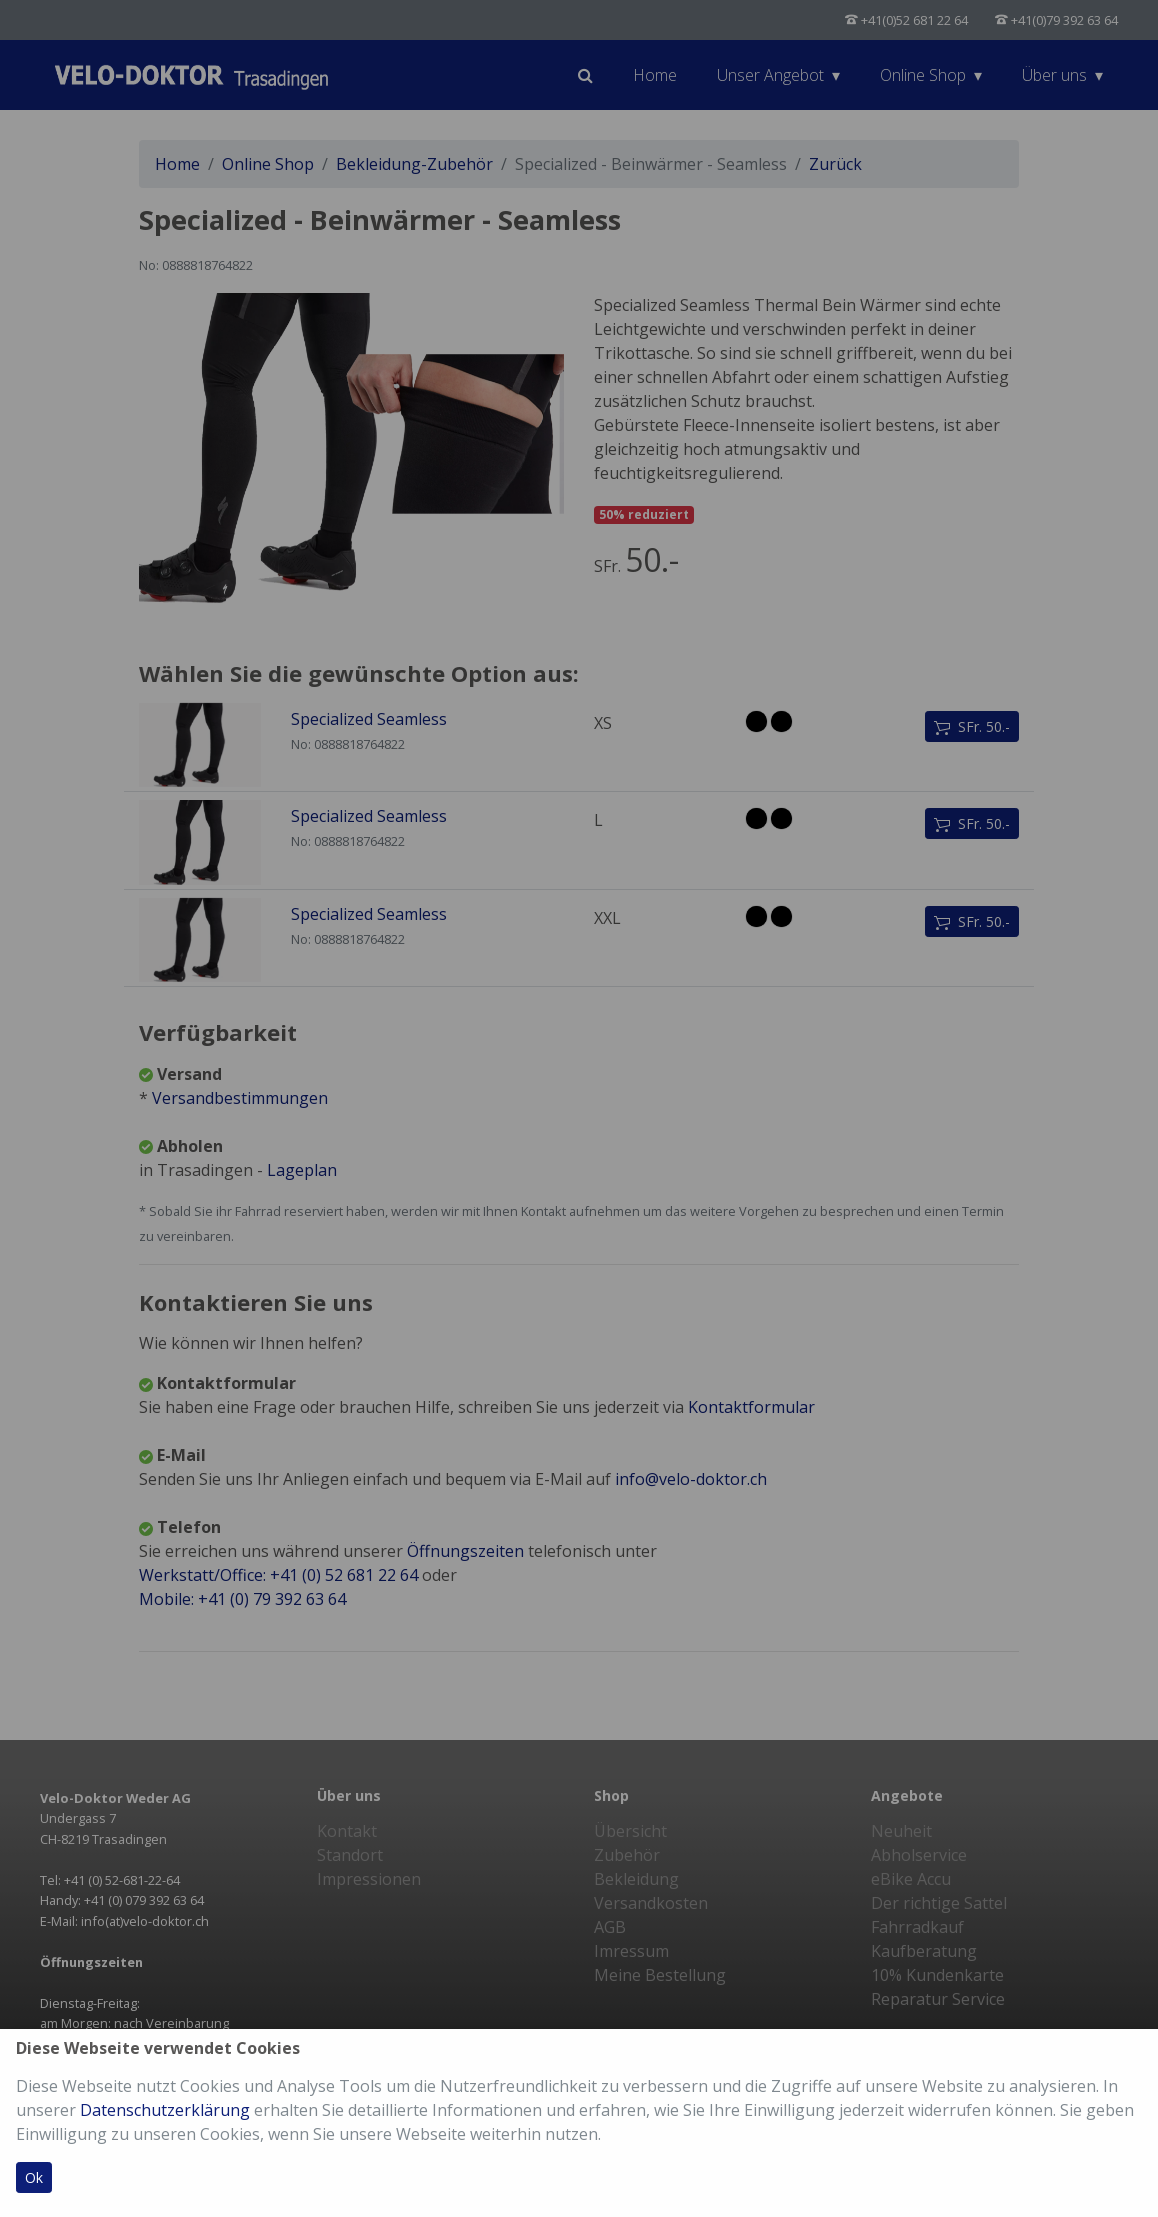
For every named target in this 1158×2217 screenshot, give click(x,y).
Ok (34, 2177)
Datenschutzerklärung (165, 2110)
